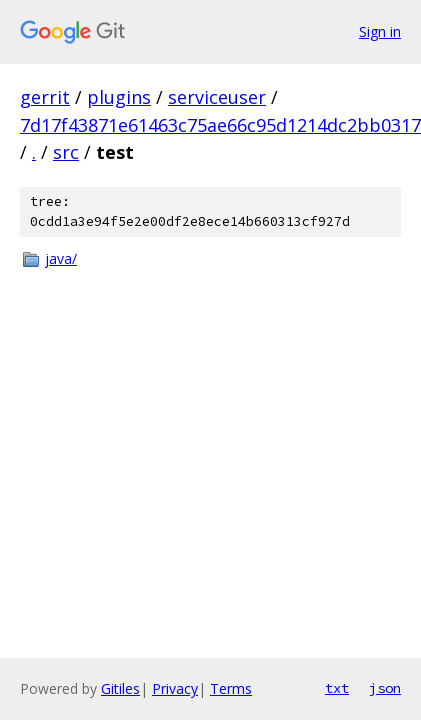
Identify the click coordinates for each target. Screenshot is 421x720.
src (66, 152)
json (385, 688)
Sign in (380, 31)
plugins (119, 97)
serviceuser (217, 97)
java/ (61, 258)
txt (337, 688)
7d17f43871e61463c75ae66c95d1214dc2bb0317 (220, 125)
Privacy (175, 688)
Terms (231, 688)
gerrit (45, 97)
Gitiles (120, 688)
